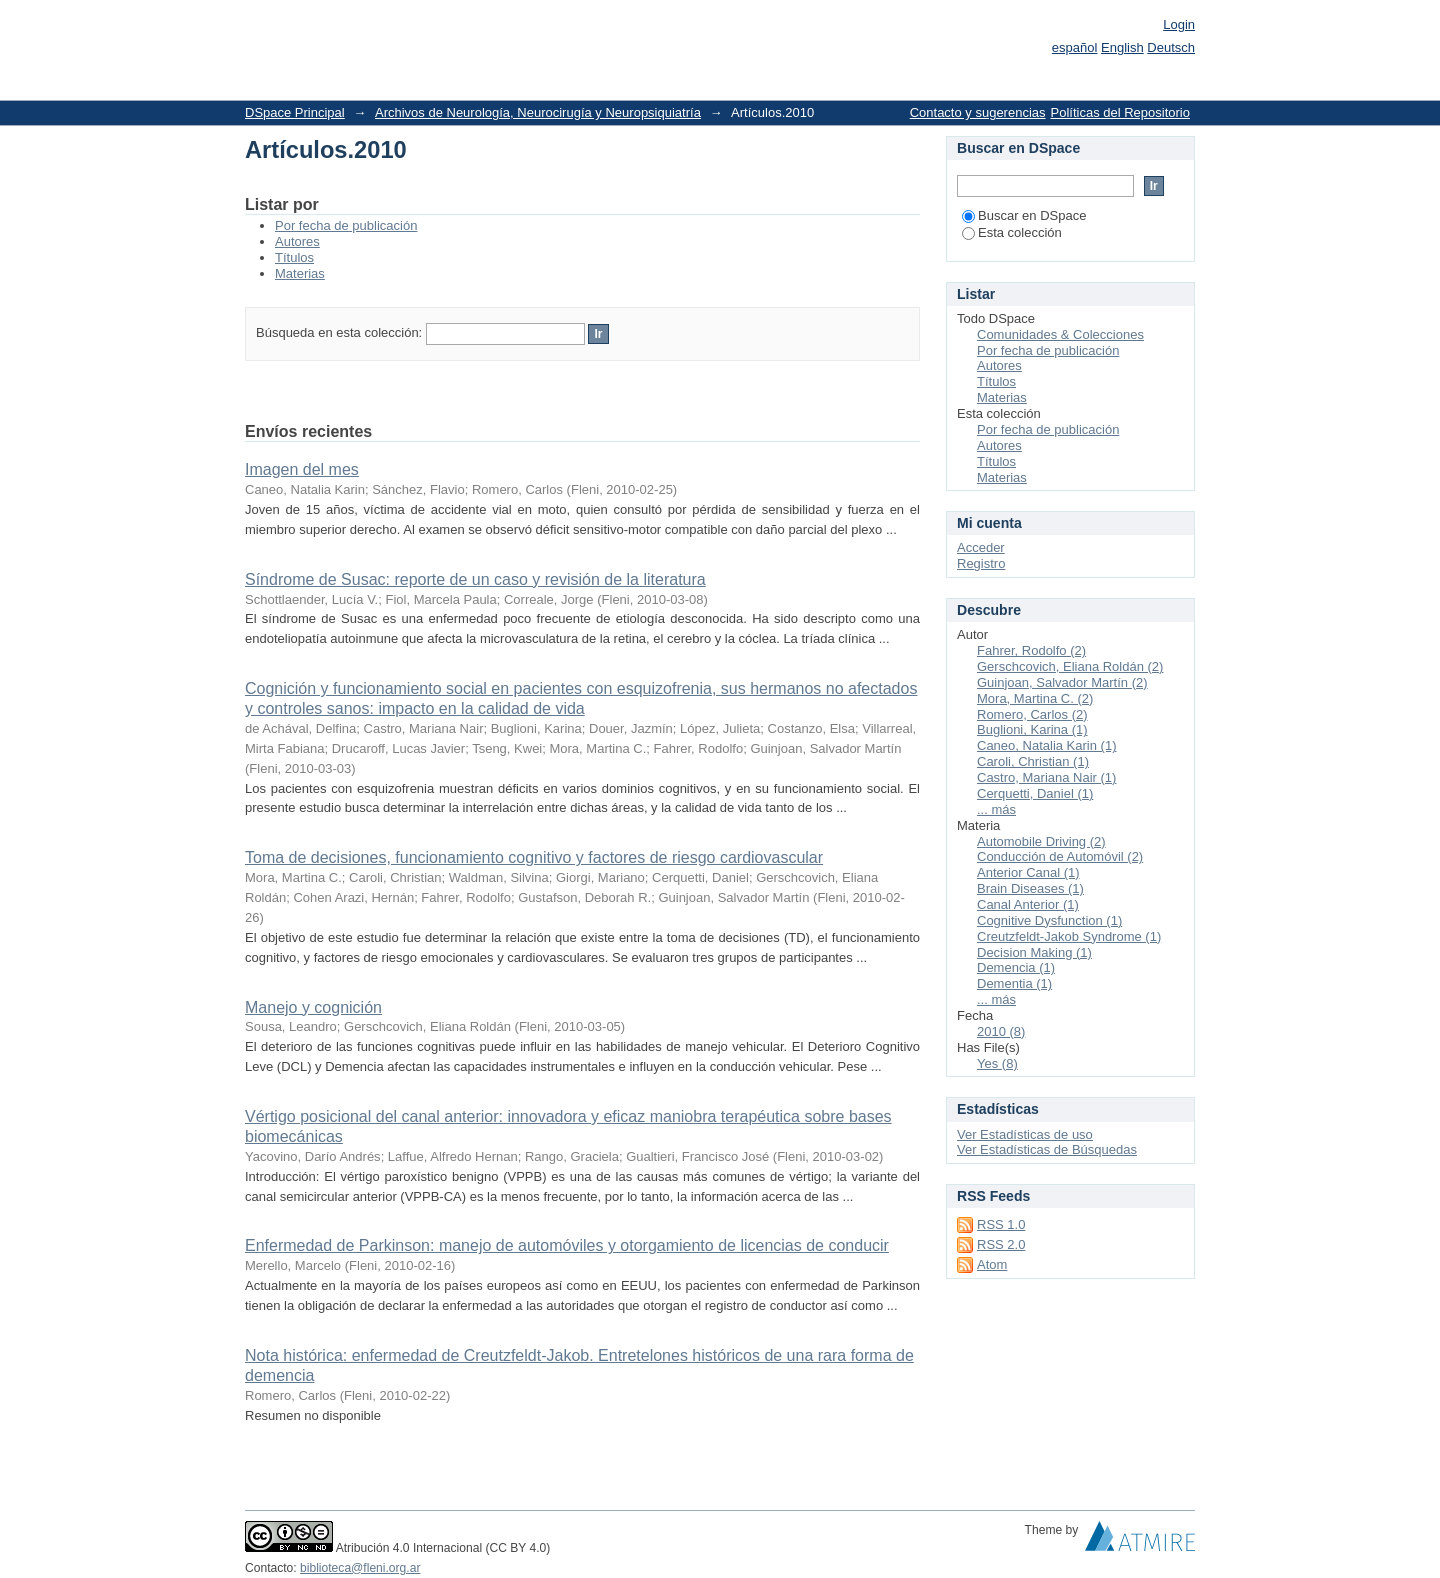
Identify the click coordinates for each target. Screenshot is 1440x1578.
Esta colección (1012, 232)
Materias (300, 273)
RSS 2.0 (1001, 1244)
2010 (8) (1001, 1031)
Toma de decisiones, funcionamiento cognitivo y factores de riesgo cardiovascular (534, 857)
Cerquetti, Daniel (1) (1035, 793)
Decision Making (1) (1034, 952)
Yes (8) (997, 1063)
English (1122, 47)
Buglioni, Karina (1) (1032, 729)
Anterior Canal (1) (1028, 872)
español (1075, 47)
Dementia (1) (1014, 983)
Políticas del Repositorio (1120, 112)
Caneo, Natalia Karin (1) (1046, 745)
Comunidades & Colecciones (1060, 334)
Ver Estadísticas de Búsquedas (1047, 1149)
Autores (297, 241)
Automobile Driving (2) (1041, 841)
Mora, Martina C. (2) (1035, 698)
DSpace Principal (295, 112)
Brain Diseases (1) (1030, 888)
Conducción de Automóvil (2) (1060, 856)
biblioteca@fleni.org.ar (360, 1568)
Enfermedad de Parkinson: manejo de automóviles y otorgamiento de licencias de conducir (567, 1245)
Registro (981, 563)
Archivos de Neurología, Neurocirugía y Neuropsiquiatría (538, 112)
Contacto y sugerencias (978, 112)
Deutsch (1171, 47)
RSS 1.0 (1001, 1224)
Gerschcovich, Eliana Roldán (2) (1070, 666)
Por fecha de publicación (346, 225)
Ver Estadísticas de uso (1025, 1134)
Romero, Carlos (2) (1032, 714)
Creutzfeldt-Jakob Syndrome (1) (1069, 936)
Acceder (981, 547)
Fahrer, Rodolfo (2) (1031, 650)
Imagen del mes (302, 469)
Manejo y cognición (313, 1007)
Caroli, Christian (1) (1033, 761)
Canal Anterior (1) (1028, 904)
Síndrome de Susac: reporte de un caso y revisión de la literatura (475, 579)
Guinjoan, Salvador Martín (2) (1062, 682)
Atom (992, 1264)
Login (1179, 24)
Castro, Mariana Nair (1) (1046, 777)
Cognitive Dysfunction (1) (1049, 920)
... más (996, 809)
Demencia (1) (1016, 967)
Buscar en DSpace (1024, 215)
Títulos (294, 257)
